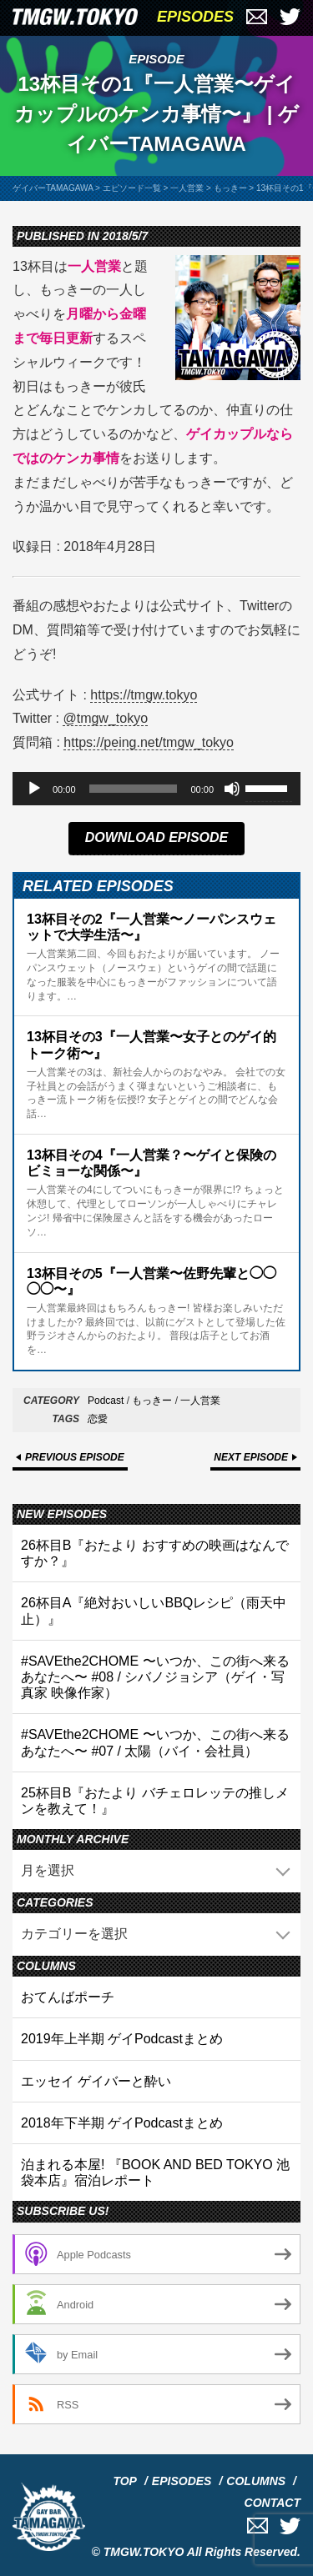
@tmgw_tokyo (105, 718)
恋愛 (98, 1419)
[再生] (34, 788)
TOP (125, 2481)
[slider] (133, 788)
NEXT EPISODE (251, 1457)
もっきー (152, 1400)
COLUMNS (255, 2481)
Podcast (106, 1400)
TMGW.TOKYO (143, 2551)
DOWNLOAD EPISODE (157, 837)
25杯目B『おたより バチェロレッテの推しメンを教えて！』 (155, 1801)
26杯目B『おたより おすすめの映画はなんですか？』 (155, 1553)
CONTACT (272, 2502)
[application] (156, 788)
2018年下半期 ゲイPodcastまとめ (122, 2123)
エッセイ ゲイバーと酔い (96, 2081)
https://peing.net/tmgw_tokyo (148, 742)
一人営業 (200, 1400)
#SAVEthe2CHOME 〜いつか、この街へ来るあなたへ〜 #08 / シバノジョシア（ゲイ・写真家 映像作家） (155, 1677)
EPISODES (195, 16)
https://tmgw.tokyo (143, 695)
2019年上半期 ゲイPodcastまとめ (122, 2039)
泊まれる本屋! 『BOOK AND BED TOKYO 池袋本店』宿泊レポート (155, 2173)
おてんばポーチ (67, 1997)
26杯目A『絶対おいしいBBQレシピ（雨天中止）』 (153, 1611)
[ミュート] (232, 788)
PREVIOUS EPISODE (74, 1457)
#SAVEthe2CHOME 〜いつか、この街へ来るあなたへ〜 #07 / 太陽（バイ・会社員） (155, 1742)
